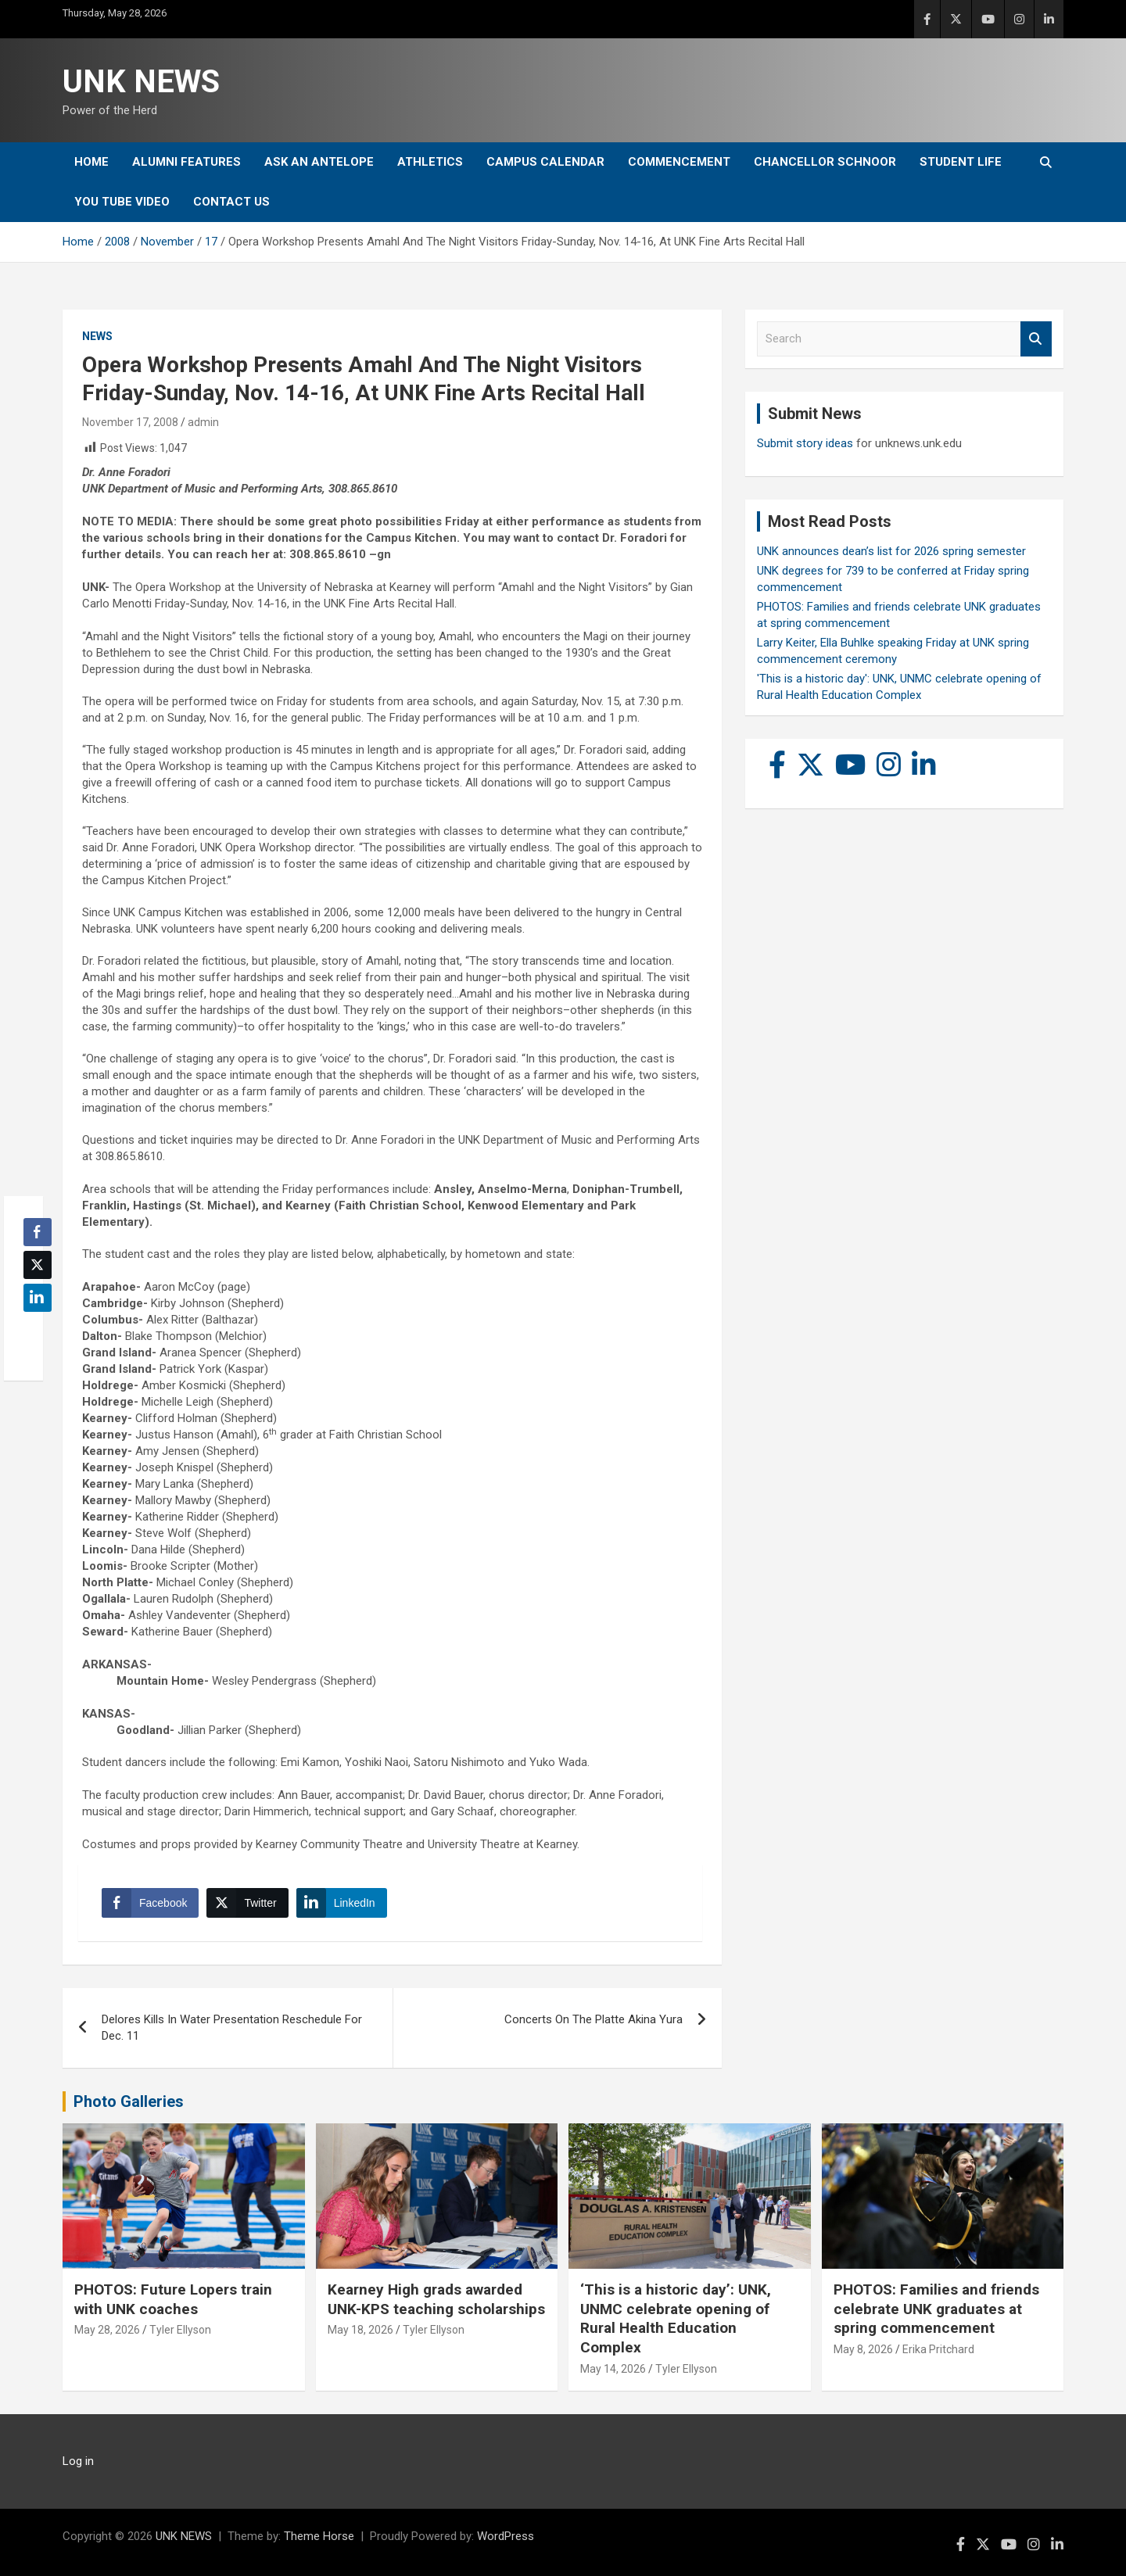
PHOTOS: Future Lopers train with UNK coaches (173, 2299)
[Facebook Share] (150, 1903)
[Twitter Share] (247, 1903)
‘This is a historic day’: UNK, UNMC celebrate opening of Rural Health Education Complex (675, 2318)
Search (1036, 338)
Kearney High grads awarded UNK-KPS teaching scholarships (436, 2299)
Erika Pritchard (938, 2349)
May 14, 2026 (613, 2369)
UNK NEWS (141, 81)
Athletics (430, 162)
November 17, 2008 (130, 422)
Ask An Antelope (319, 162)
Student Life (961, 162)
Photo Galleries (129, 2101)
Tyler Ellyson (180, 2329)
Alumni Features (186, 162)
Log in (78, 2461)
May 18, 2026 (360, 2329)
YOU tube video (122, 202)
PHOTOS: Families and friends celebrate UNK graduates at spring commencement (936, 2308)
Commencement (679, 162)
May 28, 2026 (107, 2329)
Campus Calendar (545, 162)
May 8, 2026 (863, 2349)
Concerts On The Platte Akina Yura (593, 2019)
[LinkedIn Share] (341, 1903)
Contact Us (231, 202)
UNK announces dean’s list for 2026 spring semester (891, 551)
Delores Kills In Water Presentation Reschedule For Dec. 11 (232, 2027)
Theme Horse (319, 2536)
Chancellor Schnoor (825, 162)
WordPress (505, 2536)
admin (203, 422)
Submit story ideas (805, 443)
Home (91, 162)
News (97, 336)
